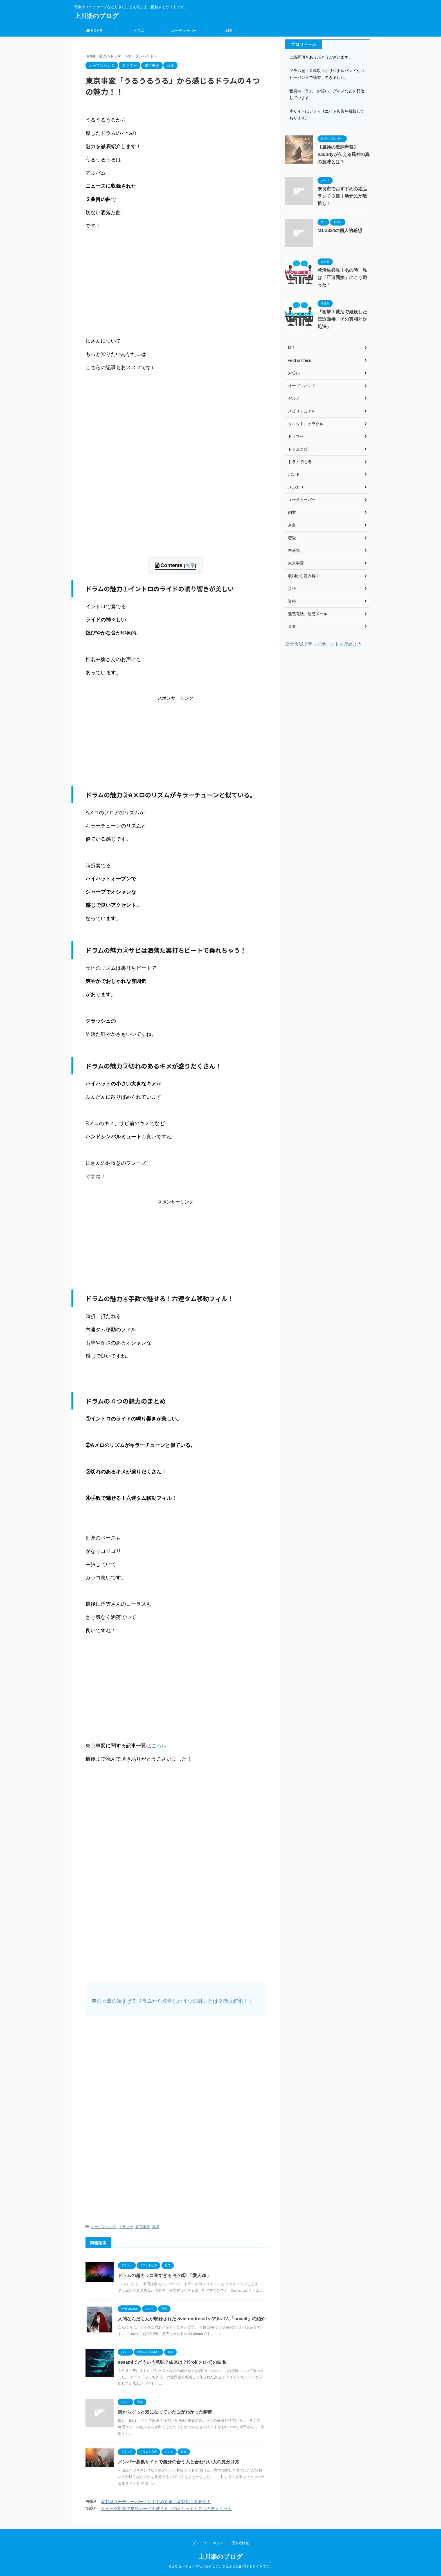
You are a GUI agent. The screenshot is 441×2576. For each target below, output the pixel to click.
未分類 (294, 550)
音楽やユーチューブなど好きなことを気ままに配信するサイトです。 (220, 2566)
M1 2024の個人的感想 (340, 230)
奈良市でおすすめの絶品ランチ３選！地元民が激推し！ (342, 196)
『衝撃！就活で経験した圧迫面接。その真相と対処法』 (342, 319)
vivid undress (299, 360)
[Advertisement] (176, 517)
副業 (229, 30)
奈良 (292, 525)
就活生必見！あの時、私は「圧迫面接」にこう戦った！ (342, 277)
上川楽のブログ (96, 15)
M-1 (291, 347)
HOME (94, 30)
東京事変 (142, 2227)
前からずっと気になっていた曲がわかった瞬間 (165, 2412)
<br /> (102, 282)
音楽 (155, 2227)
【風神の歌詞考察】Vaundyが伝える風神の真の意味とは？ (344, 154)
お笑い (294, 373)
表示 (190, 565)
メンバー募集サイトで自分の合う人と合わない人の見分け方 (178, 2461)
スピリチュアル (302, 411)
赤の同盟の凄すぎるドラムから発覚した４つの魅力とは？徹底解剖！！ (172, 2001)
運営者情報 (240, 2543)
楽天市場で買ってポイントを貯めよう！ (325, 644)
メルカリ (296, 487)
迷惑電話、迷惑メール (307, 614)
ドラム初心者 (300, 462)
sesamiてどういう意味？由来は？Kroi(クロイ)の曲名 (172, 2362)
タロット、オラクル (305, 423)
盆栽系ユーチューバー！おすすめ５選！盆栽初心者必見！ (156, 2501)
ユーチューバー (184, 30)
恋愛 (292, 538)
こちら (158, 1745)
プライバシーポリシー (209, 2543)
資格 (292, 601)
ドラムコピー (300, 449)
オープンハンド (103, 2227)
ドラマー (126, 2227)
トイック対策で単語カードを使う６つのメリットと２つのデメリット (166, 2508)
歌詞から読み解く (304, 576)
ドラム (138, 30)
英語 (292, 588)
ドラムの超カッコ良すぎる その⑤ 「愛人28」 (164, 2275)
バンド (294, 474)
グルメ (294, 398)
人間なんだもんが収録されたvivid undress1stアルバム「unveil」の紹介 (192, 2318)
